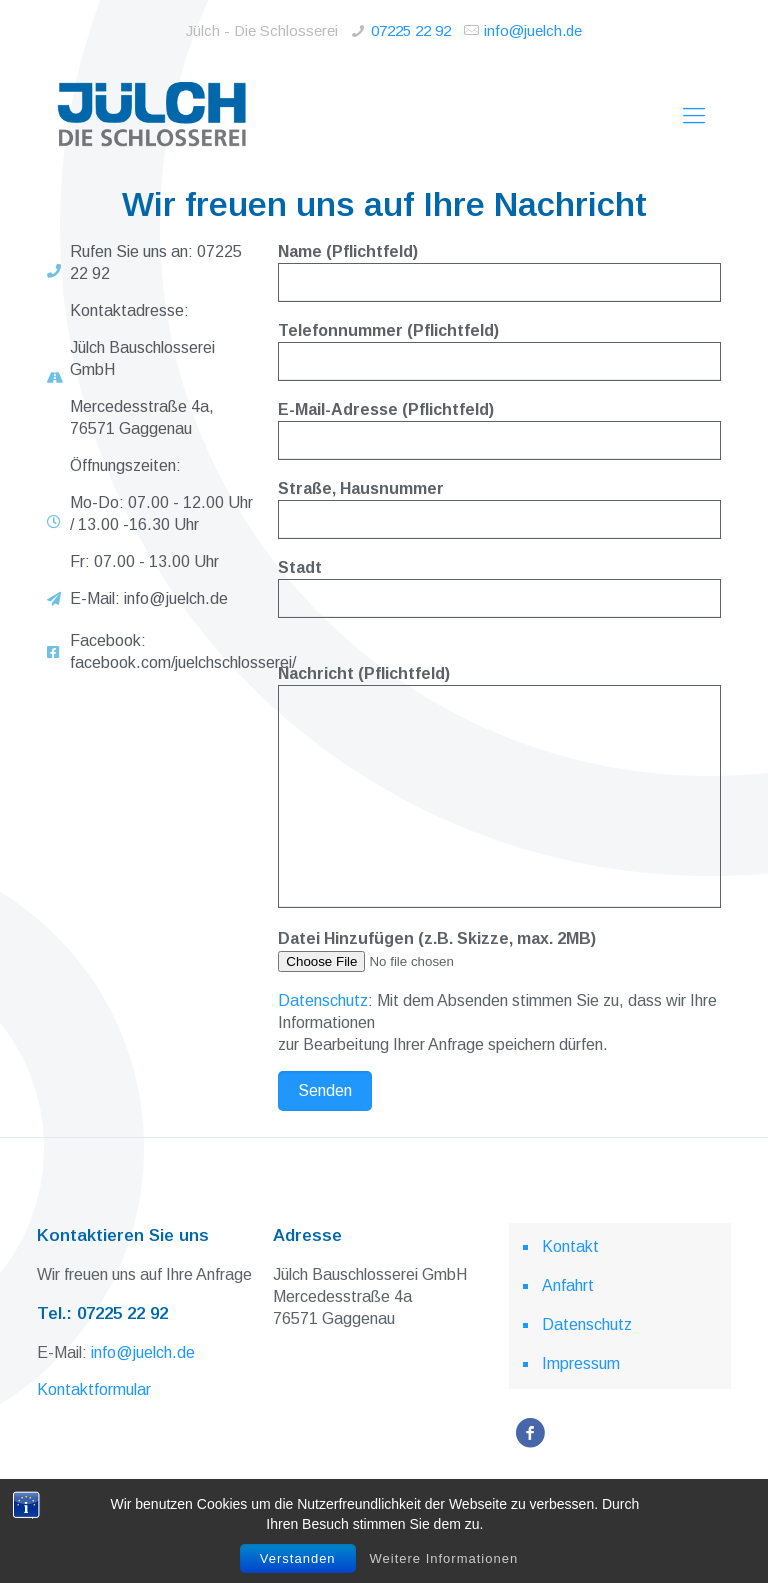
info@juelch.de (533, 30)
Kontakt (570, 1246)
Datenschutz (323, 1000)
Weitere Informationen (444, 1558)
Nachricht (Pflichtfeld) (499, 786)
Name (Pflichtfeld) (499, 272)
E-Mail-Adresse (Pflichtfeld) (499, 430)
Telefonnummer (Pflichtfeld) (499, 351)
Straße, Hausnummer (499, 509)
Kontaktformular (94, 1389)
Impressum (581, 1363)
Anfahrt (568, 1285)
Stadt (499, 588)
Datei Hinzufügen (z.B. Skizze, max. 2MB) (499, 951)
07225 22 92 (411, 30)
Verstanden (298, 1558)
